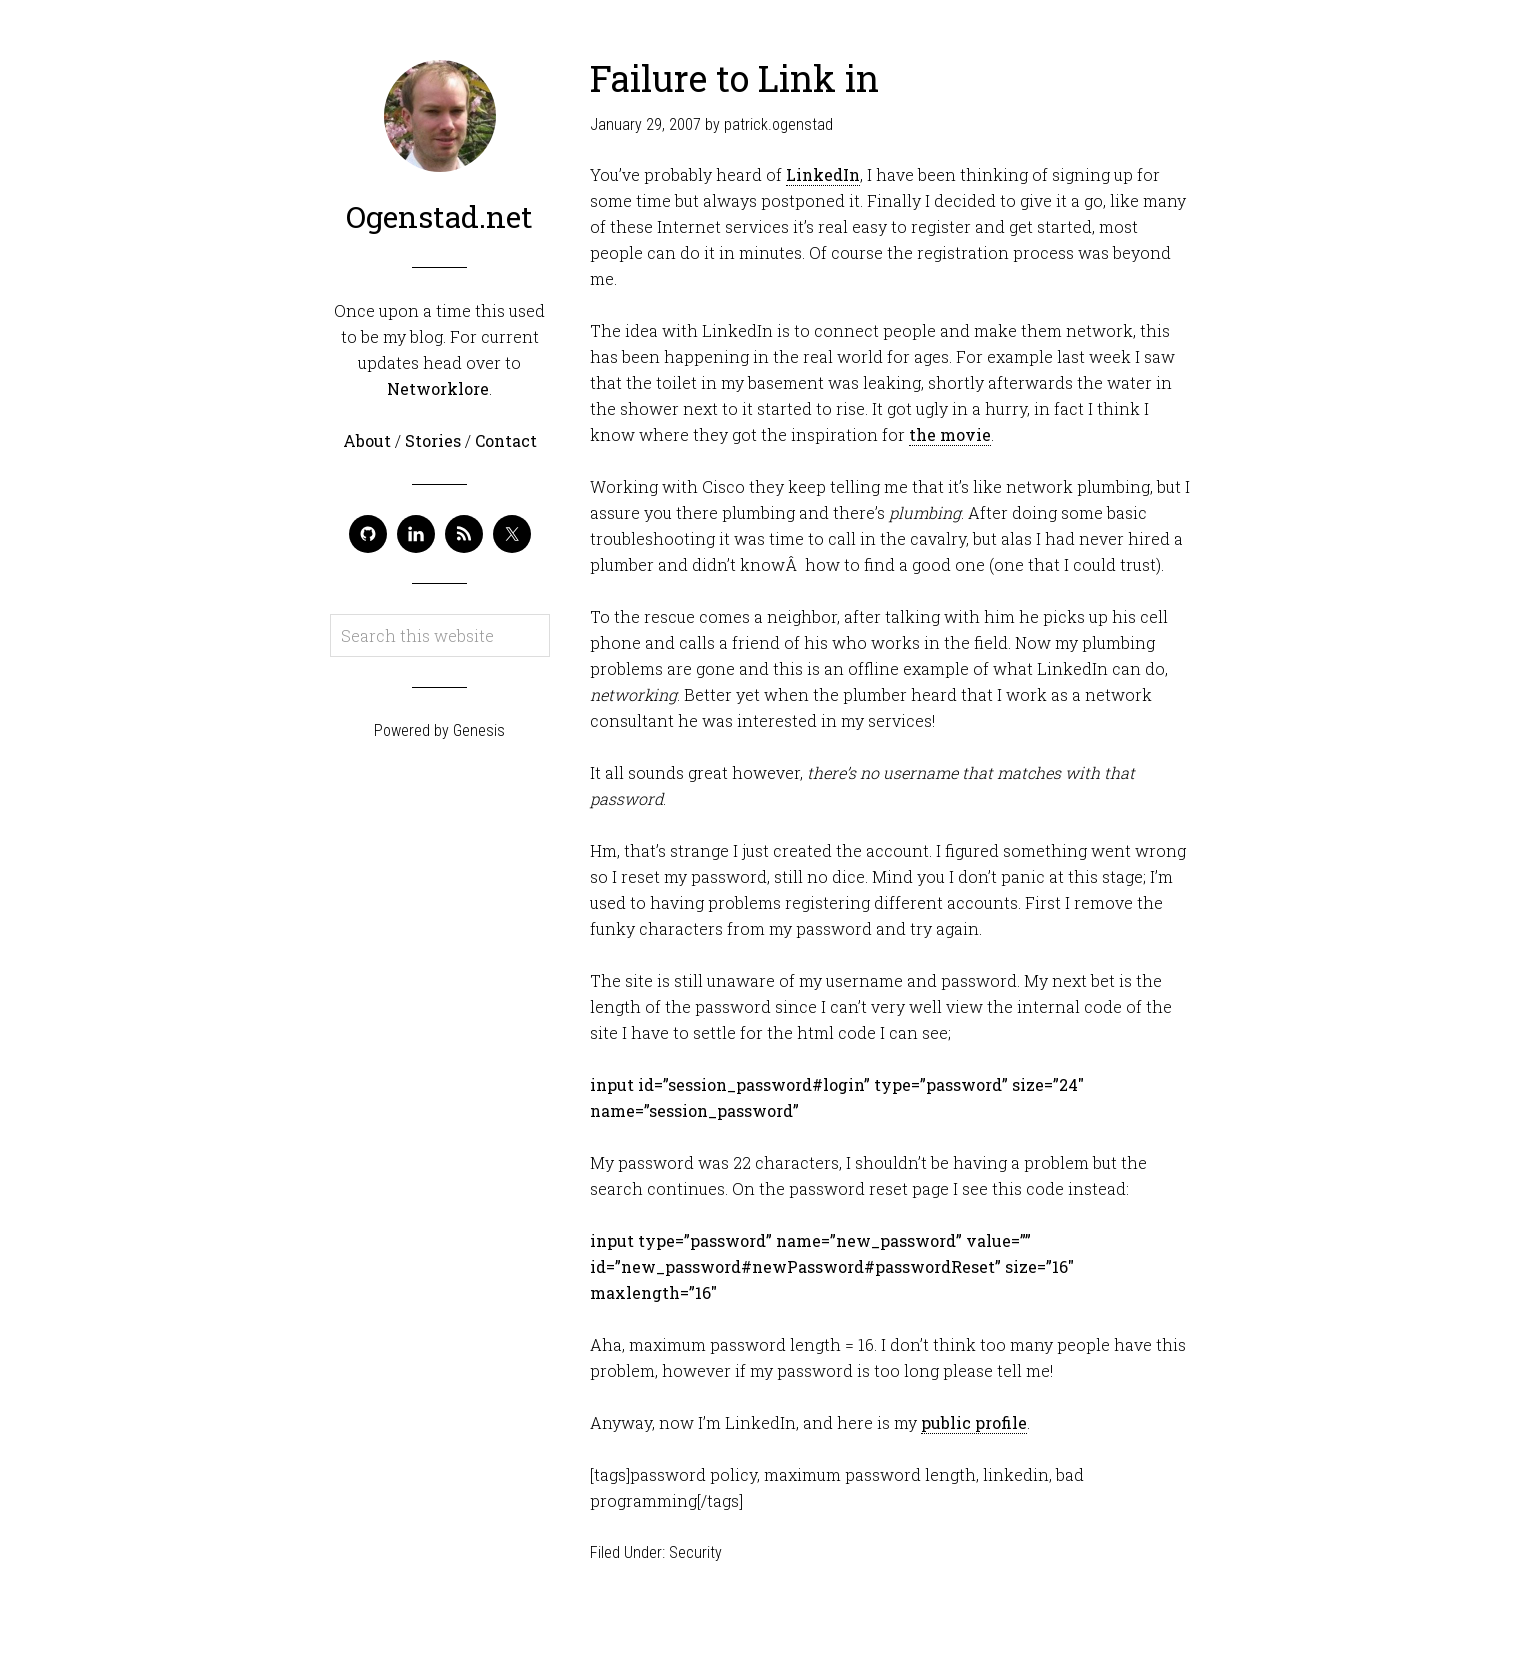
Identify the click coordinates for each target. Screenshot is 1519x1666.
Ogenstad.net (439, 216)
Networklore (438, 388)
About (369, 440)
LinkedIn (823, 174)
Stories (435, 440)
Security (695, 1552)
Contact (506, 440)
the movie (950, 434)
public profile (974, 1422)
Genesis (479, 730)
